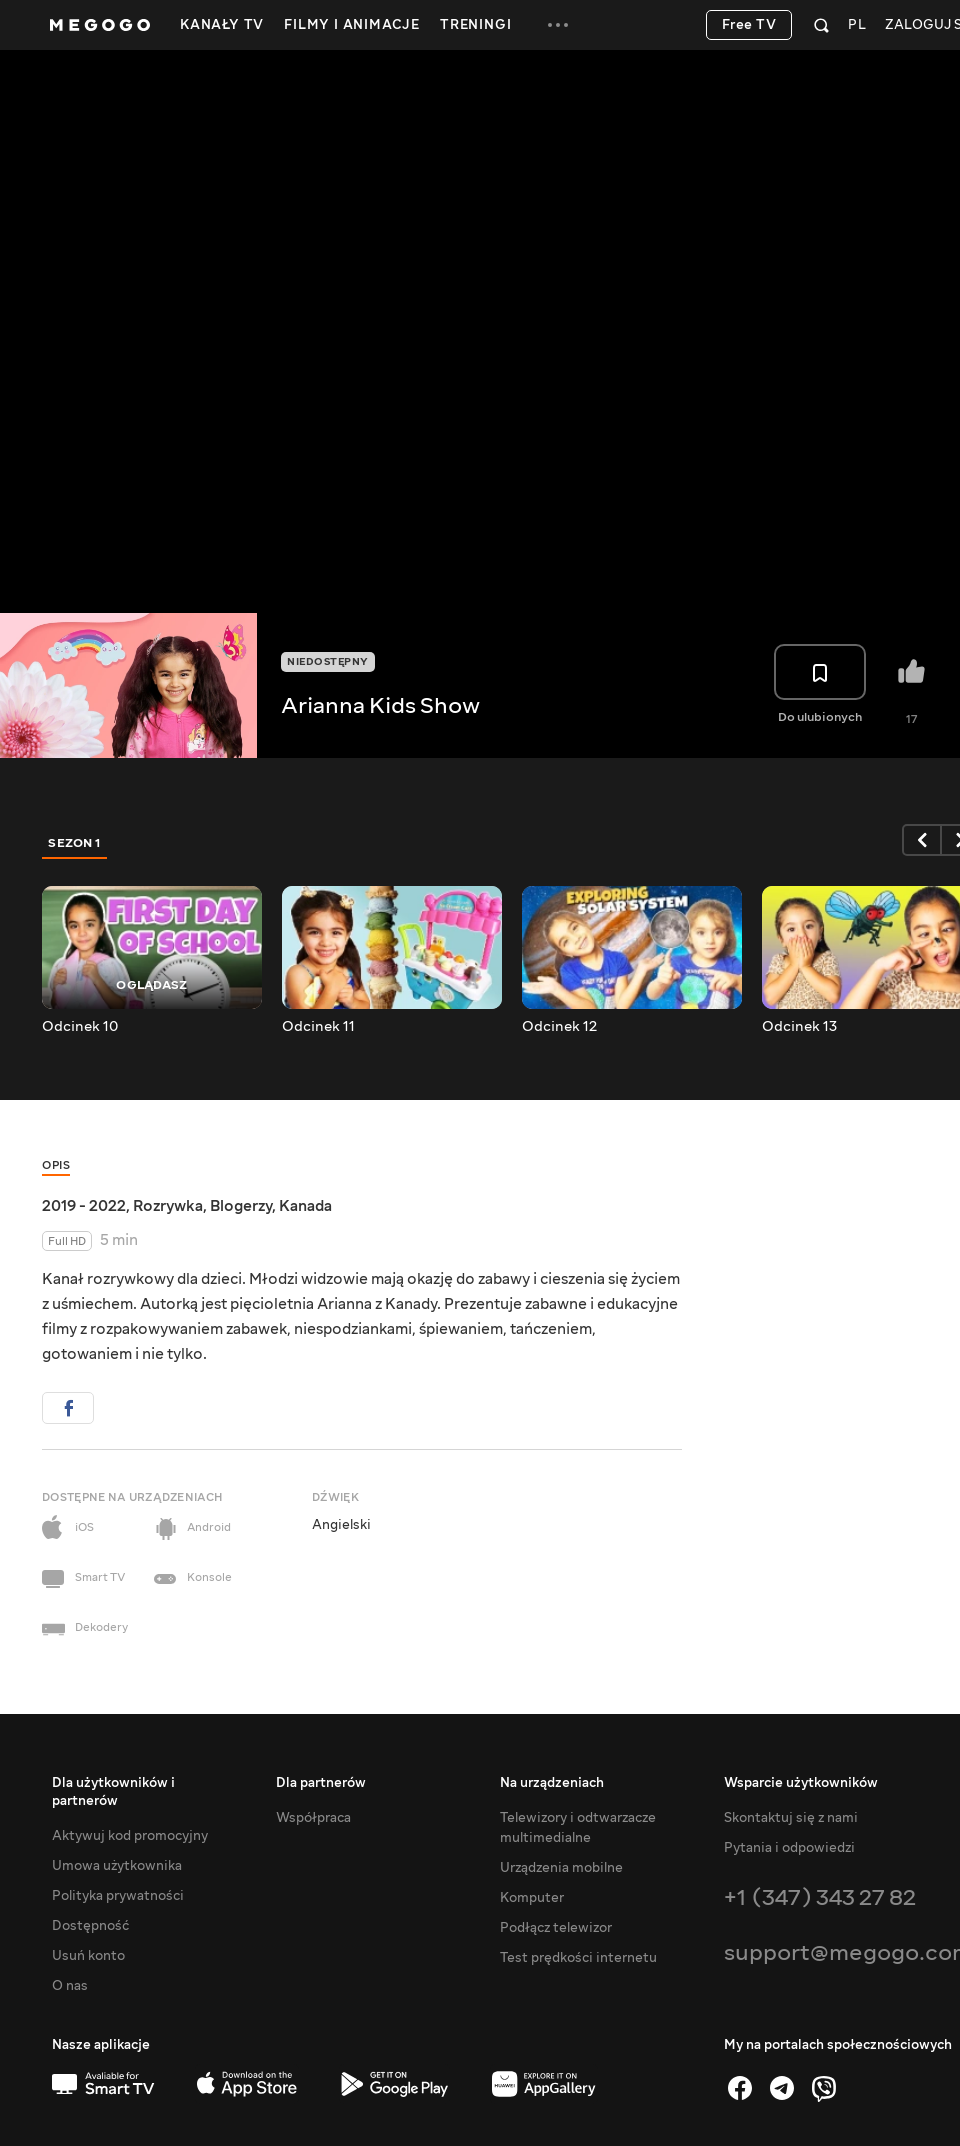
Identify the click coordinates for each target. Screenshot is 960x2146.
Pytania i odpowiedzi (789, 1848)
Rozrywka (168, 1206)
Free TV (749, 25)
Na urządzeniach (552, 1783)
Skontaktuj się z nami (791, 1818)
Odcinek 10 (80, 1027)
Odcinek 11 (318, 1027)
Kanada (305, 1206)
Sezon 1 (75, 843)
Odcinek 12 (559, 1027)
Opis (56, 1165)
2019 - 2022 (84, 1206)
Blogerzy (241, 1206)
